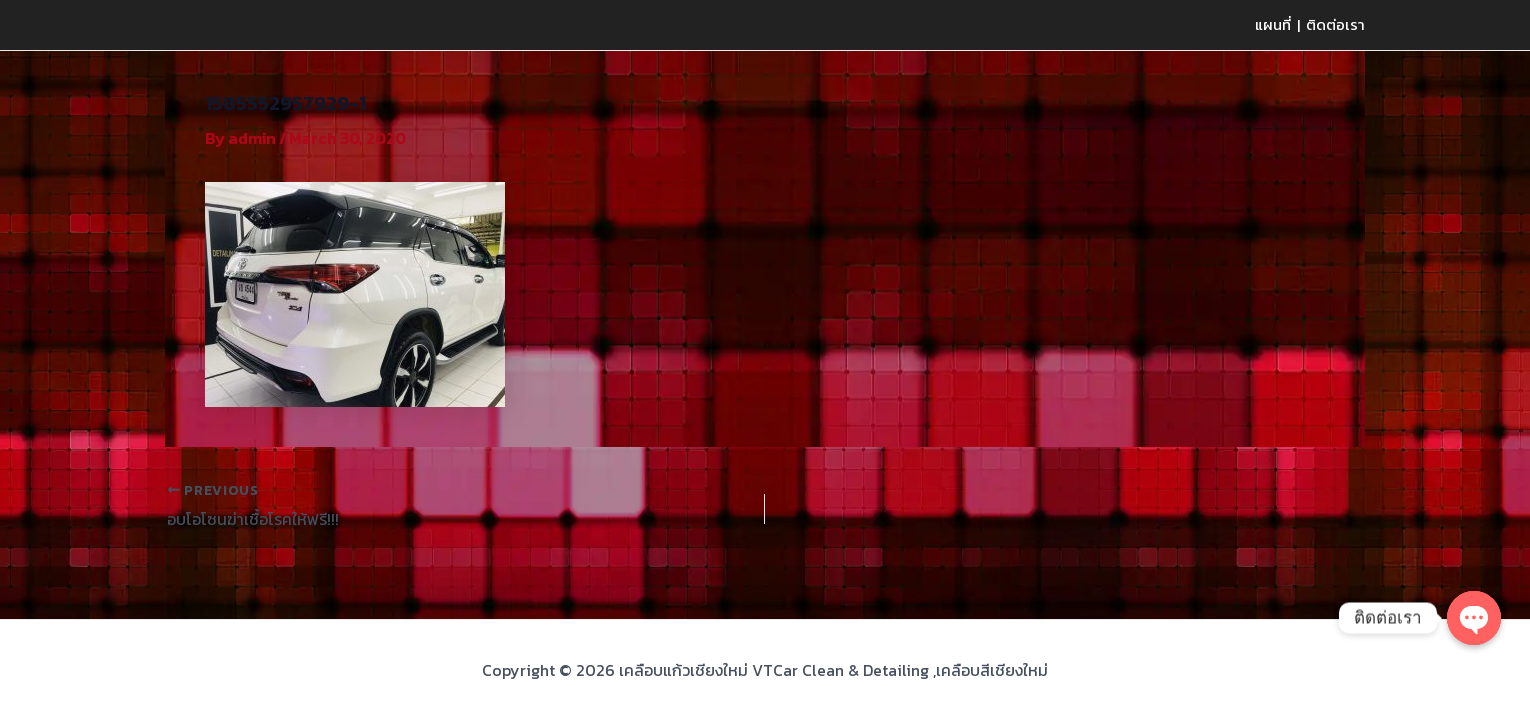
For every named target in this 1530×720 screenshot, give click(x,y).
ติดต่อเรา (1335, 24)
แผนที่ (1273, 24)
